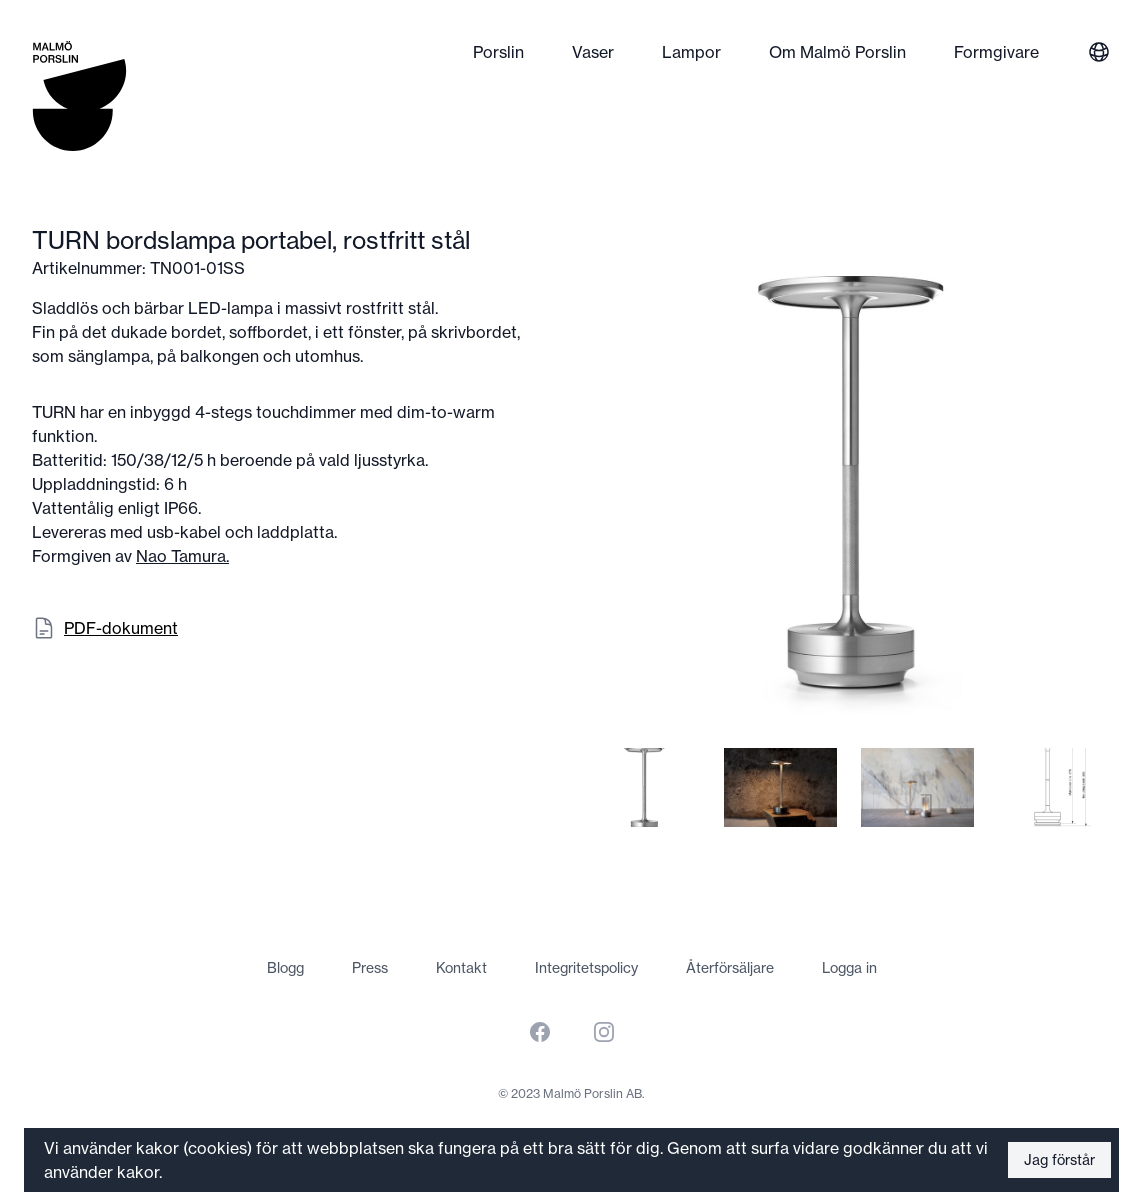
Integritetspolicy (586, 968)
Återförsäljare (730, 968)
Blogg (285, 968)
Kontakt (461, 968)
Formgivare (996, 52)
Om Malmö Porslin (837, 52)
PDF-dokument (121, 628)
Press (370, 968)
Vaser (593, 52)
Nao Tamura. (182, 556)
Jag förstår (1059, 1160)
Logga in (849, 968)
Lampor (691, 52)
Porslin (498, 52)
